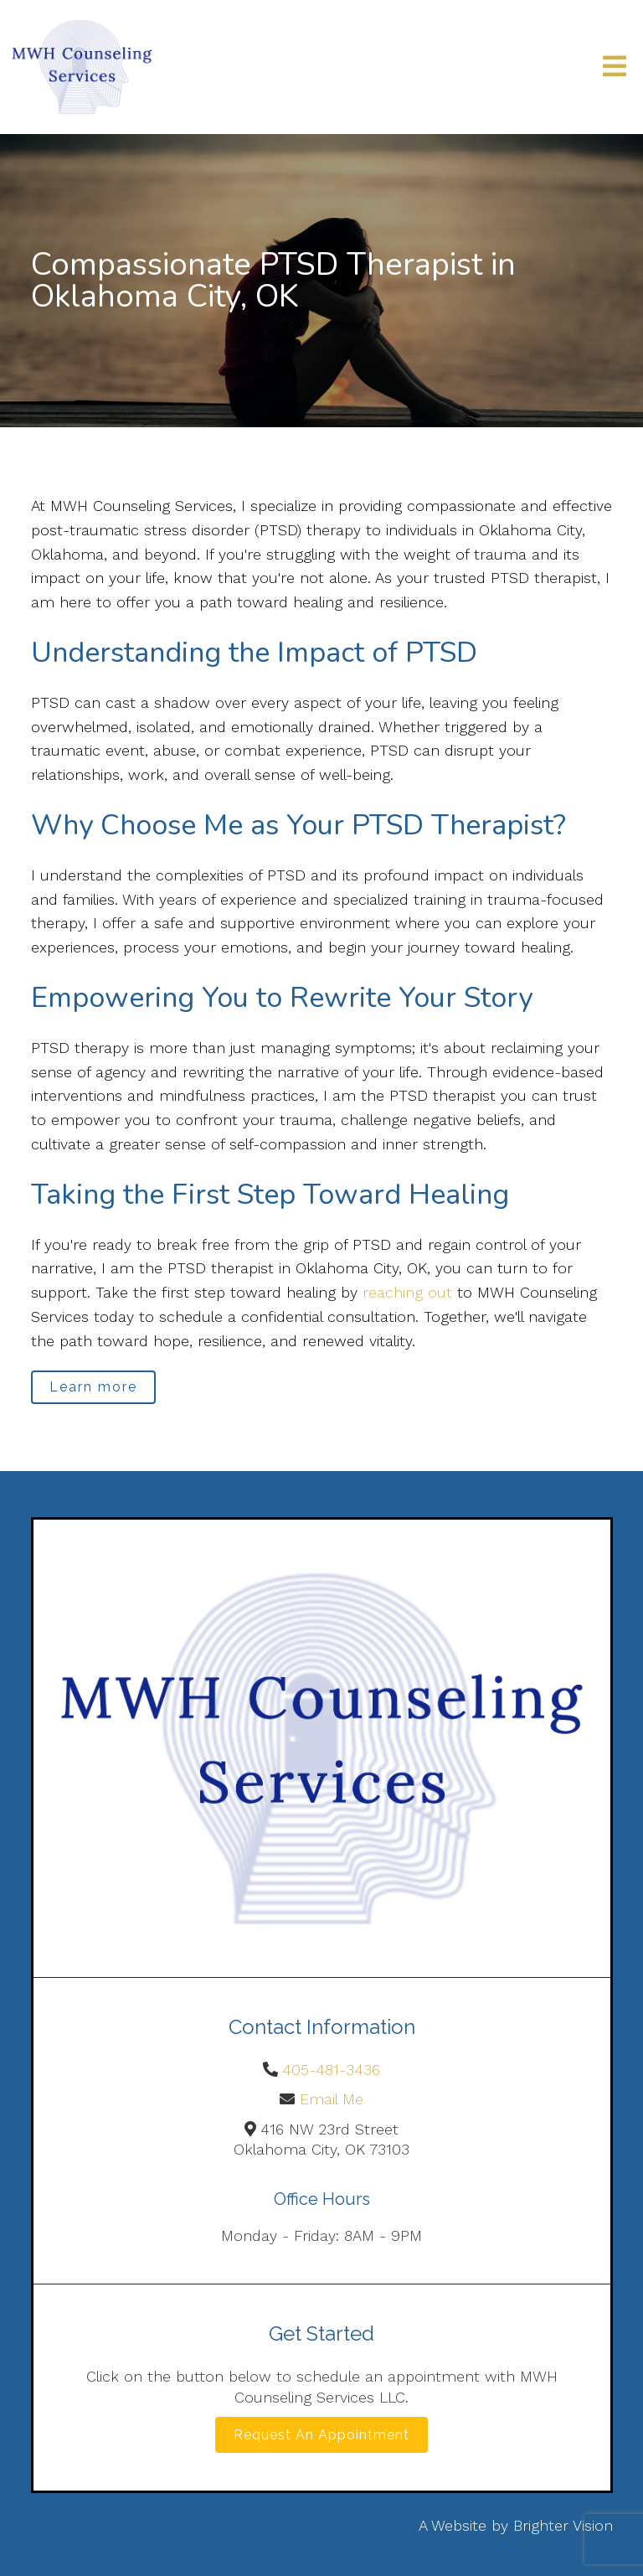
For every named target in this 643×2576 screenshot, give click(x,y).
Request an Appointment (321, 2435)
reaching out (407, 1292)
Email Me (331, 2099)
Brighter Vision (563, 2525)
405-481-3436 (331, 2069)
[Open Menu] (614, 67)
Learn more (93, 1387)
